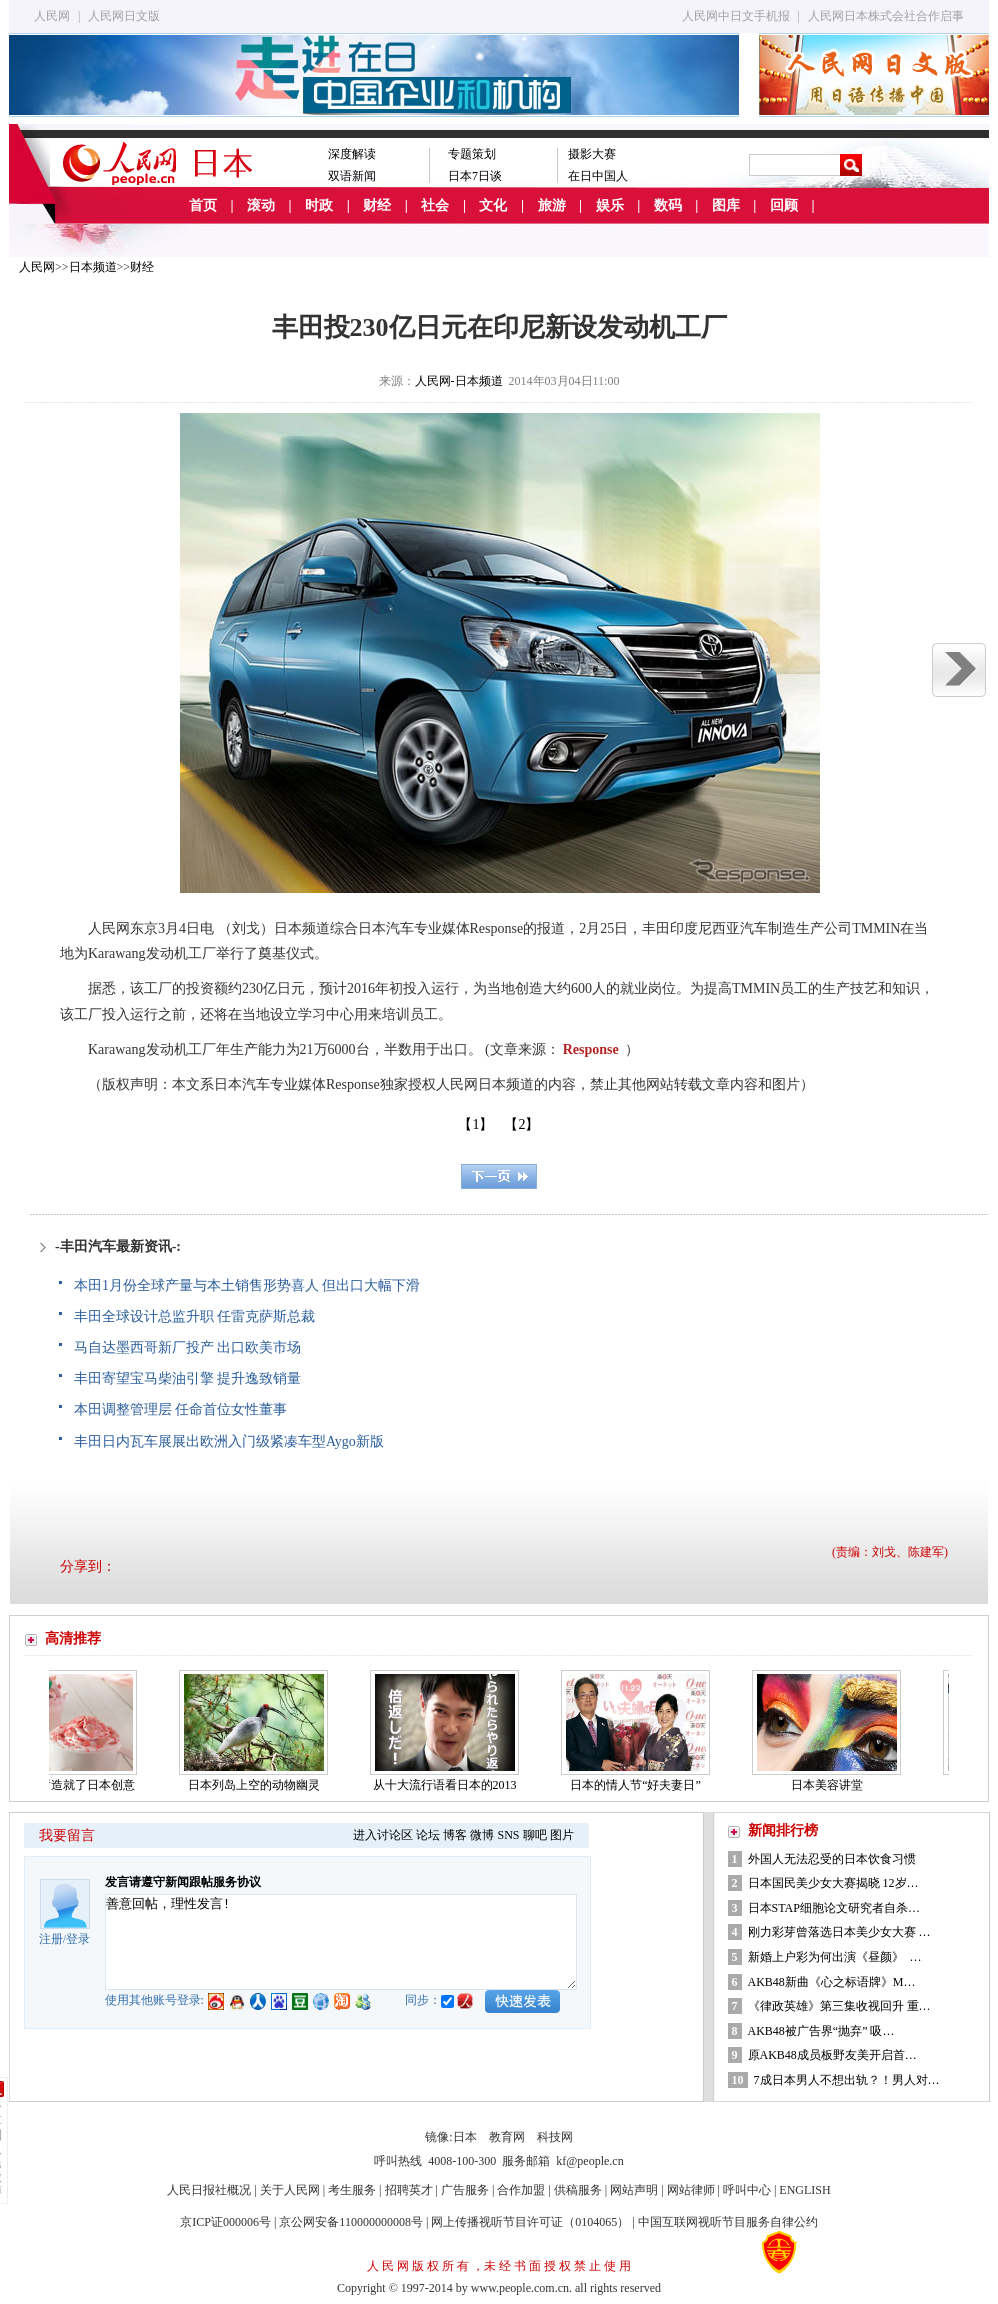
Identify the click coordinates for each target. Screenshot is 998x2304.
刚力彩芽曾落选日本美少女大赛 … (839, 1932)
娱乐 (610, 205)
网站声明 (634, 2190)
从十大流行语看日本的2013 (450, 1785)
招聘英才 (409, 2190)
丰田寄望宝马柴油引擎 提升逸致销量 (188, 1378)
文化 (493, 205)
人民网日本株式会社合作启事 (886, 16)
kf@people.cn (589, 2161)
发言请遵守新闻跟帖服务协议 (183, 1882)
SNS (508, 1835)
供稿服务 (578, 2190)
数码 (668, 205)
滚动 (261, 205)
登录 (78, 1939)
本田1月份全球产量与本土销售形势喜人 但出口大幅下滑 (247, 1285)
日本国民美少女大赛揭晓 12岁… (833, 1883)
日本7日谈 (475, 176)
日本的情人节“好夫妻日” (640, 1785)
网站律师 (691, 2190)
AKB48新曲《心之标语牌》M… (832, 1982)
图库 (726, 205)
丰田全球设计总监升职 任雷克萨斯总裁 (195, 1316)
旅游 (552, 205)
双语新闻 (352, 176)
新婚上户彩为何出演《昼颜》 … (835, 1957)
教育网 (507, 2137)
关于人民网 (290, 2190)
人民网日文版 (124, 16)
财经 (377, 205)
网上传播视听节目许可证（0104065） (530, 2222)
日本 (465, 2137)
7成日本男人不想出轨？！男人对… (847, 2080)
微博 (482, 1835)
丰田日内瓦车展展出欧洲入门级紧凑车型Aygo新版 (229, 1441)
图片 (562, 1835)
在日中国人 (598, 176)
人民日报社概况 (209, 2190)
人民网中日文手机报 (736, 16)
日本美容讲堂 (832, 1785)
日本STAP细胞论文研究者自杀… (834, 1908)
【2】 (521, 1124)
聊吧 (535, 1835)
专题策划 (472, 154)
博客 (455, 1835)
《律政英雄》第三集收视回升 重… (839, 2006)
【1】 (475, 1124)
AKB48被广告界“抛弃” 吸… (821, 2031)
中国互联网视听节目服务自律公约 (728, 2222)
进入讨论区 (383, 1835)
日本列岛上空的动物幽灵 (259, 1785)
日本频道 (93, 267)
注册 (51, 1939)
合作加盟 (521, 2190)
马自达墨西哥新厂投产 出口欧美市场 (188, 1347)
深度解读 (352, 154)
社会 (435, 205)
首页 (203, 205)
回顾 (784, 205)
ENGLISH (804, 2190)
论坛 (428, 1835)
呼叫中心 (747, 2190)
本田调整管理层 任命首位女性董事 (181, 1409)
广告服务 (465, 2190)
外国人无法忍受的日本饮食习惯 (832, 1859)
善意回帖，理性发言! (341, 1942)
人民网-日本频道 (459, 381)
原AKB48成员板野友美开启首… (832, 2055)
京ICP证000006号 (225, 2222)
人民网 (52, 16)
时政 (319, 205)
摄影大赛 (592, 154)
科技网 (555, 2137)
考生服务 (352, 2190)
